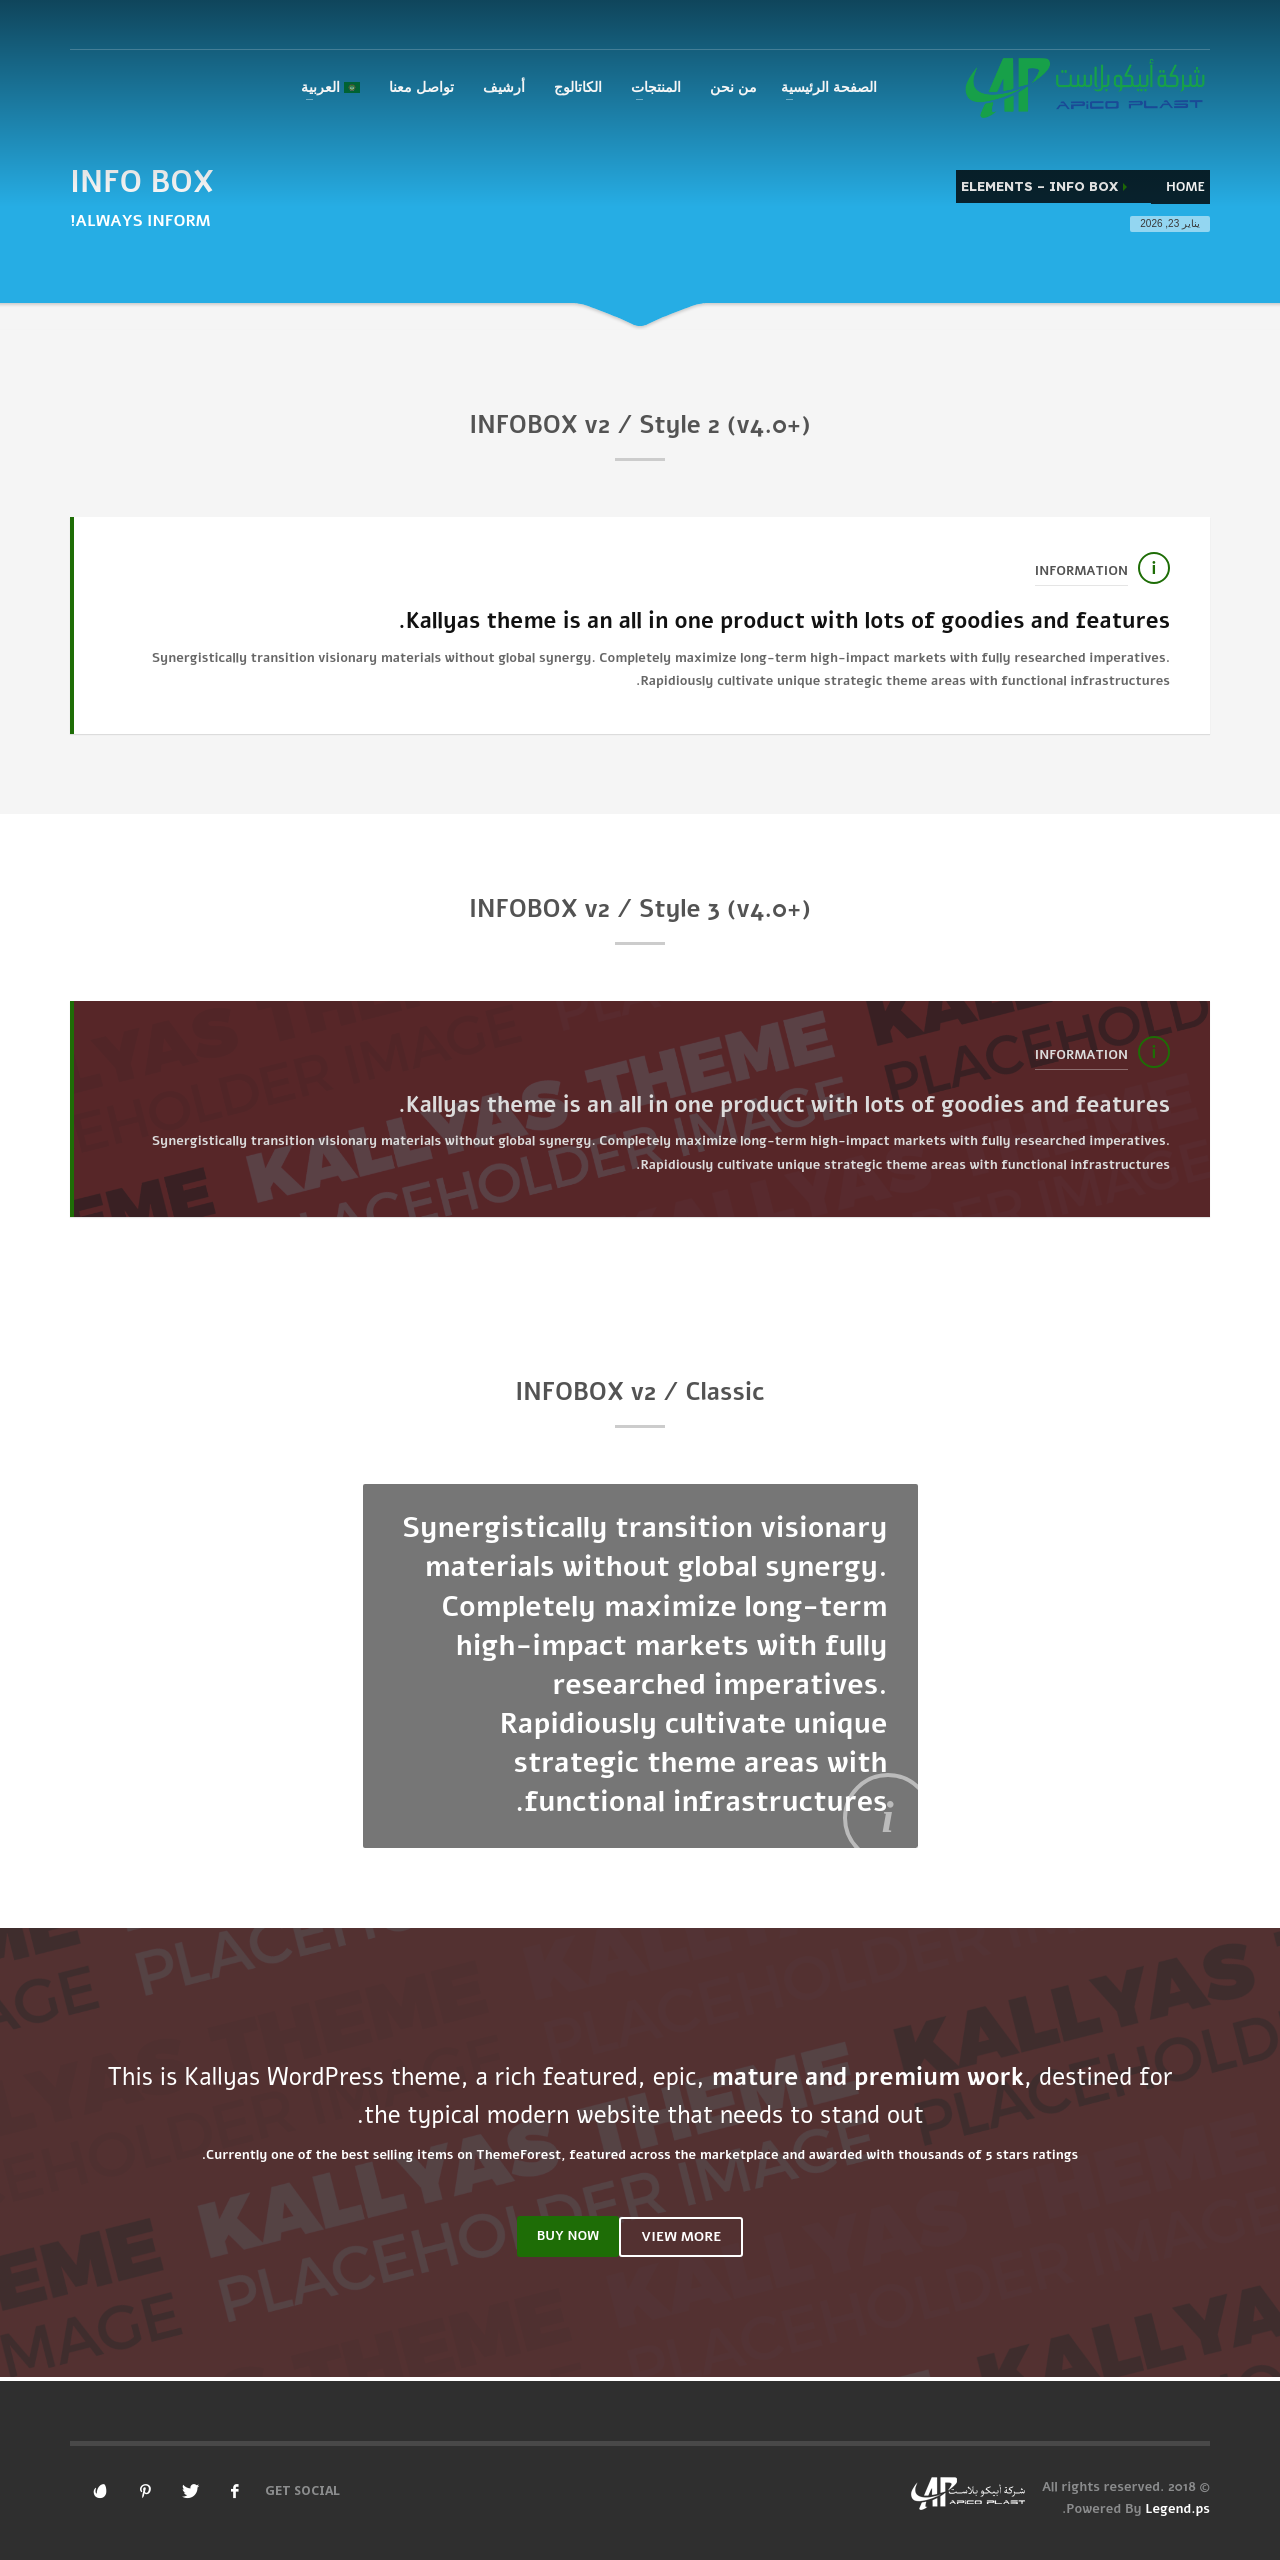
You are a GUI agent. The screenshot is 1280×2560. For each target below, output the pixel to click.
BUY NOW (568, 2236)
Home (1185, 187)
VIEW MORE (681, 2236)
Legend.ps (1177, 2509)
